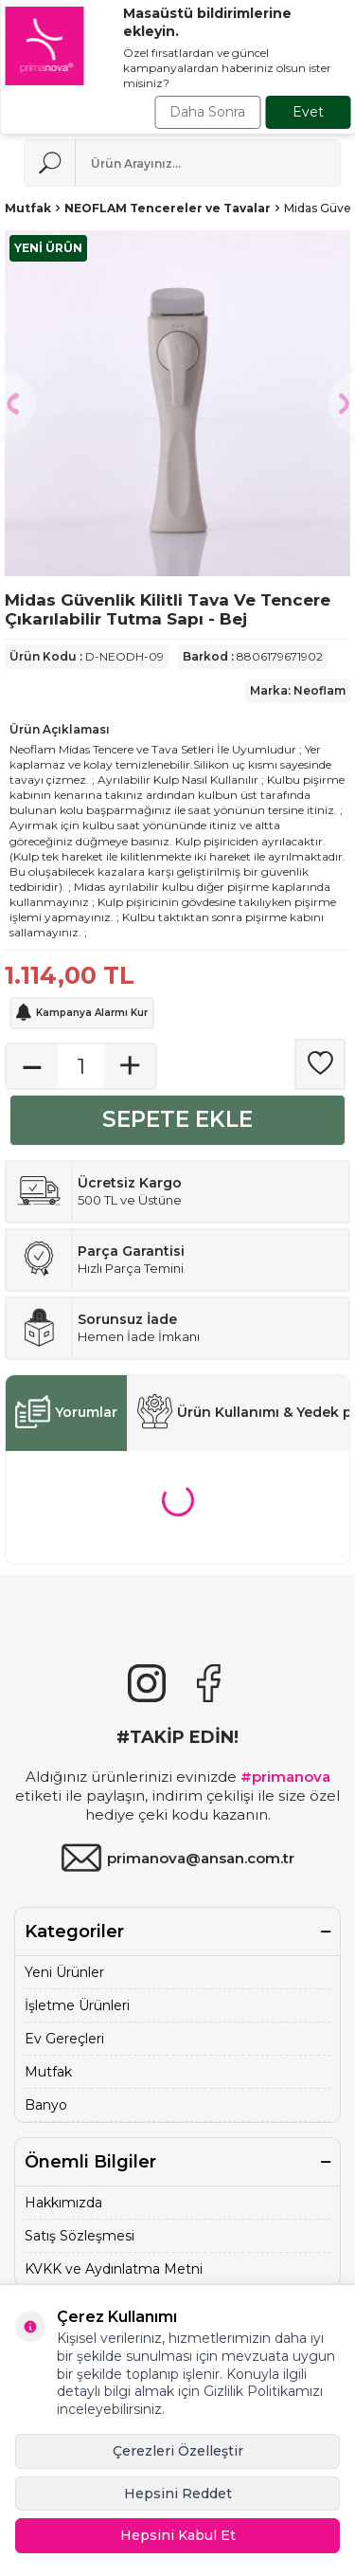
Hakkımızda (63, 2202)
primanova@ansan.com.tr (177, 1858)
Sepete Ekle (177, 1119)
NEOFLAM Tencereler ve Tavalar (167, 208)
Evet (308, 111)
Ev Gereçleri (64, 2038)
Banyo (46, 2104)
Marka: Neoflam (298, 690)
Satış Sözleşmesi (79, 2235)
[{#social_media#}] (147, 1683)
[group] (177, 403)
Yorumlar (66, 1412)
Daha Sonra (207, 111)
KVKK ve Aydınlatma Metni (114, 2268)
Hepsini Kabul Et (178, 2535)
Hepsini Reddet (178, 2493)
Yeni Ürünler (64, 1972)
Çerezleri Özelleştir (178, 2450)
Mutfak (28, 208)
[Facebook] (208, 1683)
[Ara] (50, 163)
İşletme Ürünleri (77, 2005)
